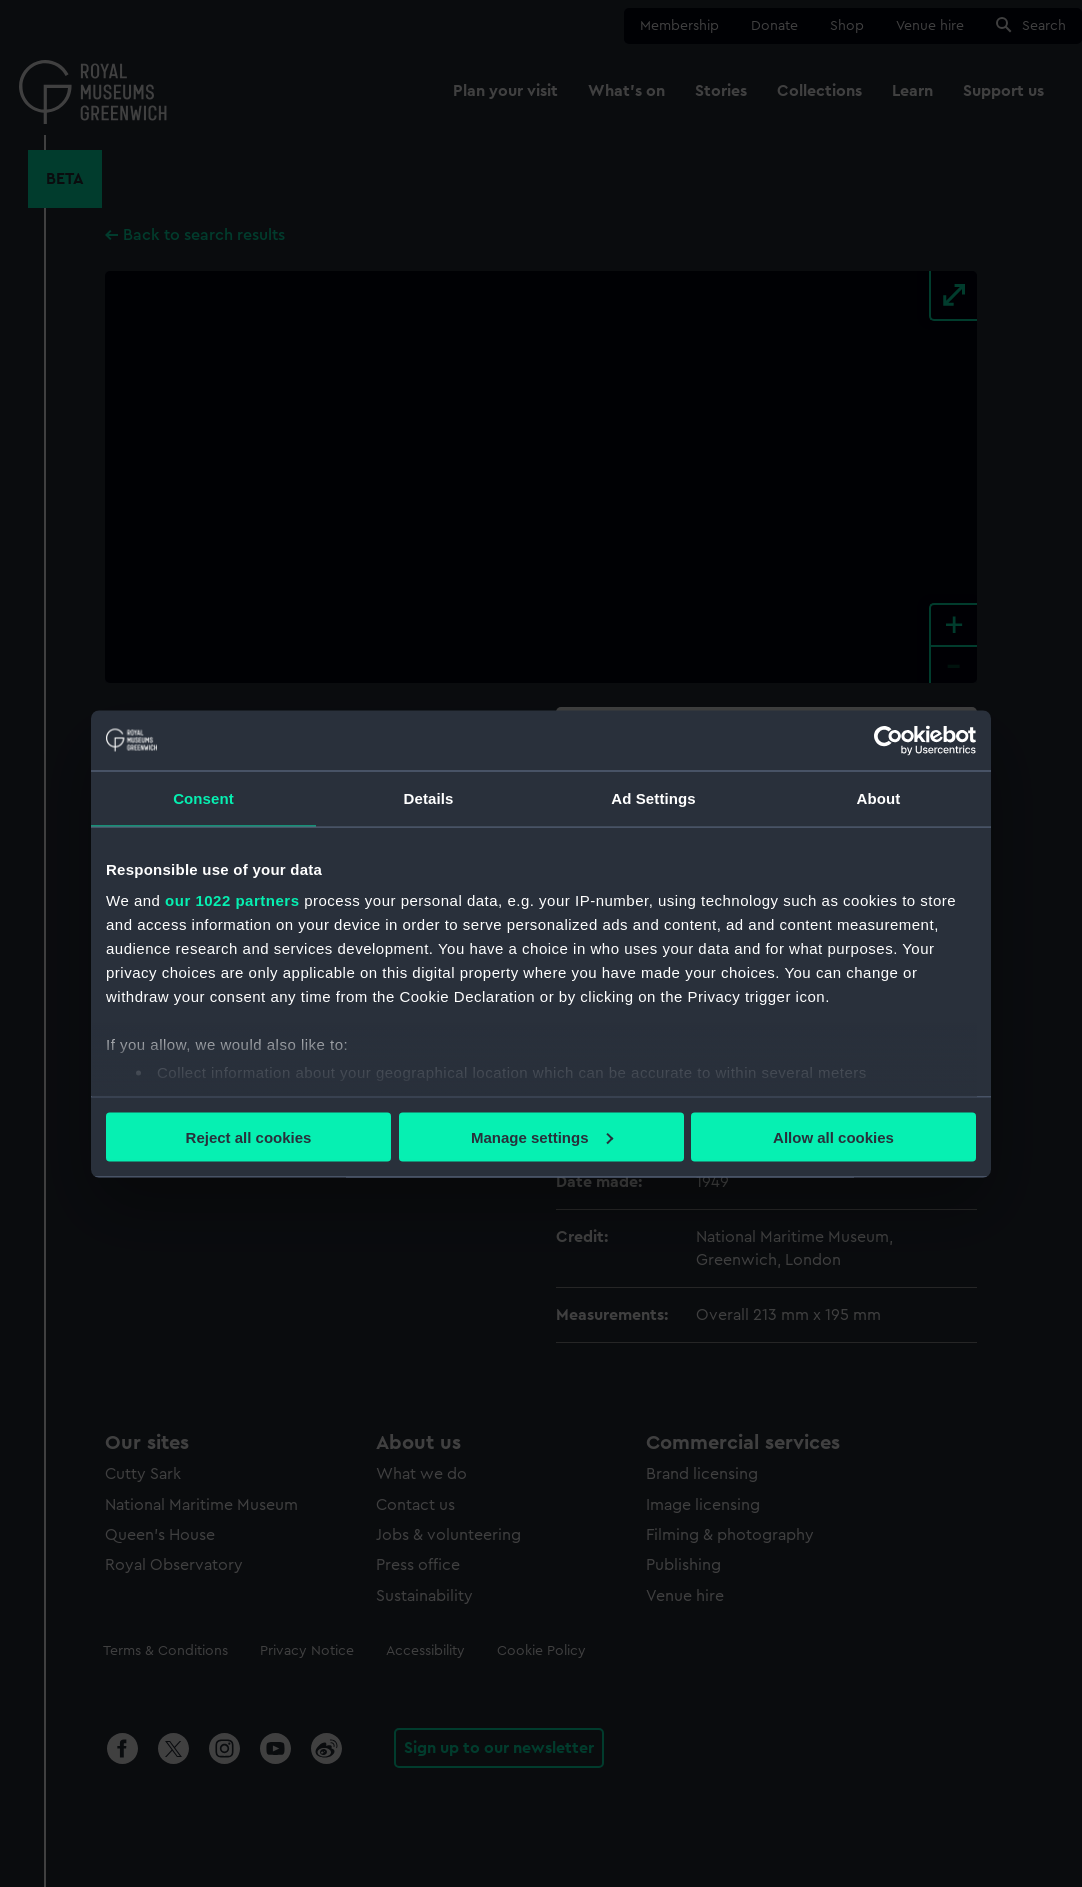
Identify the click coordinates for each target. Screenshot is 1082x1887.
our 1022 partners (232, 900)
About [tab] (879, 797)
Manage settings (542, 1136)
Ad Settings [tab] (653, 797)
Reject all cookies (249, 1136)
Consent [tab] (203, 797)
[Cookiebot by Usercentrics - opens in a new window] (888, 740)
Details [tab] (429, 797)
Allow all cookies (833, 1136)
